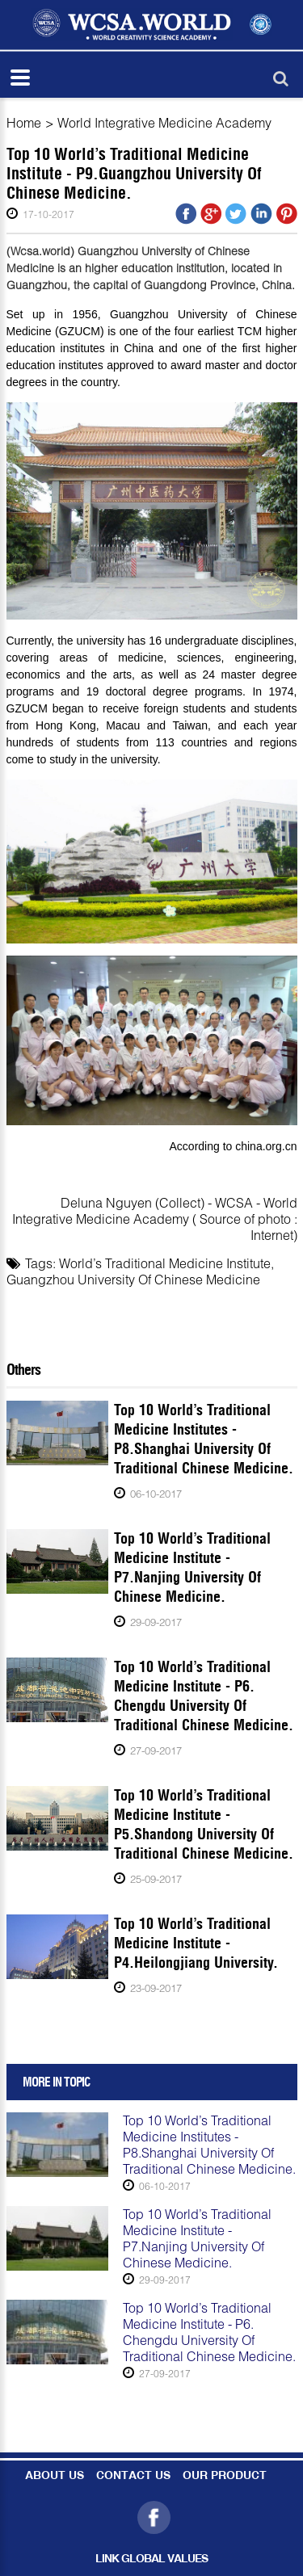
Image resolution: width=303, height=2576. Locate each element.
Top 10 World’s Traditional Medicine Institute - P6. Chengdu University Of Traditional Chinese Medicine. (203, 1696)
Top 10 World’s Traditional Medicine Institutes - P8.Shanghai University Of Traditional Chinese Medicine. (203, 1439)
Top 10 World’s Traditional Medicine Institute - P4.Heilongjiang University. (196, 1943)
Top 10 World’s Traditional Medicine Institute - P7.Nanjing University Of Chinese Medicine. (192, 1567)
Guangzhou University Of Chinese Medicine (133, 1279)
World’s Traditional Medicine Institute (165, 1263)
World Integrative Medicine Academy (164, 122)
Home (23, 122)
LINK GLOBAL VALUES (151, 2559)
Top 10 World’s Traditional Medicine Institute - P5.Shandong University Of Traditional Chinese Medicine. (203, 1824)
